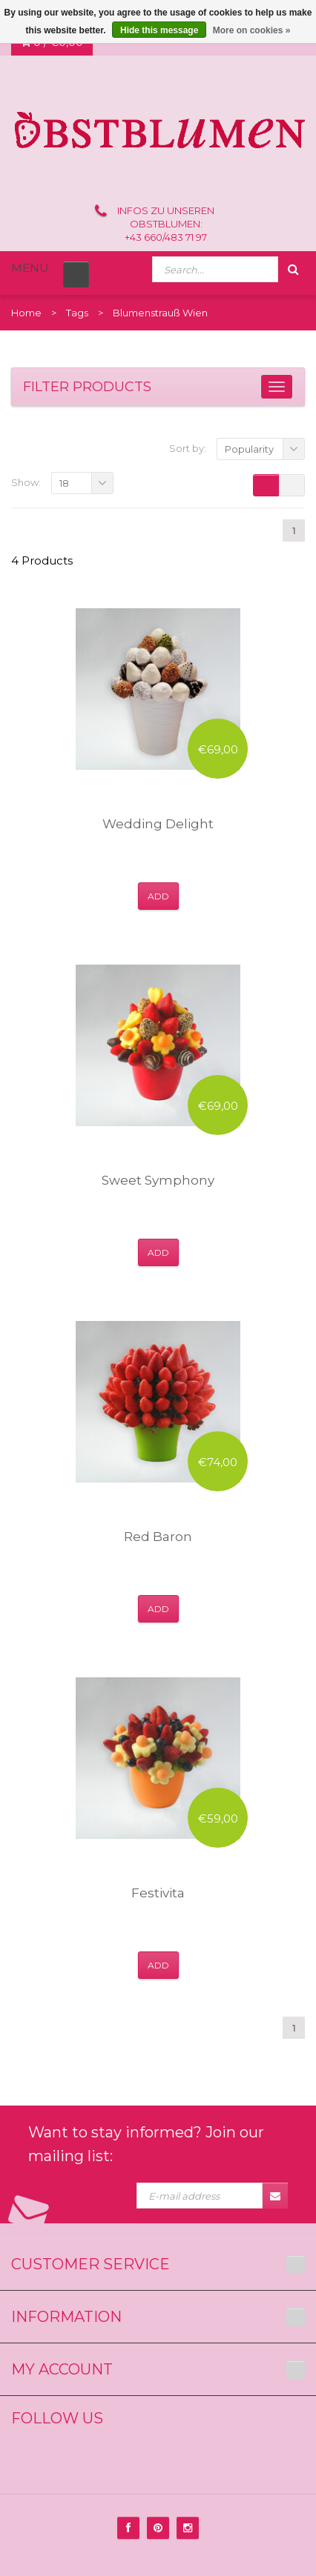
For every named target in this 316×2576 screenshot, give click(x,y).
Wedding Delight (158, 823)
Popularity (249, 449)
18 (64, 483)
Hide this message (159, 30)
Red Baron (158, 1536)
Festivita (158, 1893)
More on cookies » (252, 30)
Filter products (87, 387)
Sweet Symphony (158, 1180)
